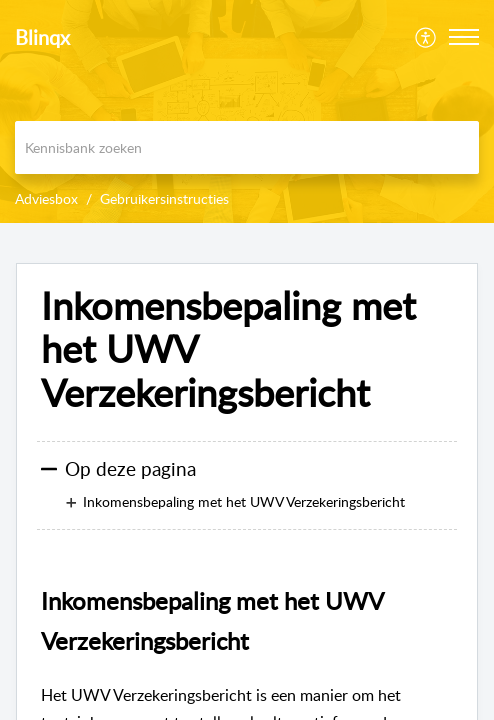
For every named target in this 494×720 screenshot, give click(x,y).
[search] (247, 147)
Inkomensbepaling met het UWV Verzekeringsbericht (228, 349)
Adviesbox (46, 198)
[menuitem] (426, 37)
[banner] (247, 111)
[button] (464, 37)
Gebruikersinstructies (164, 198)
